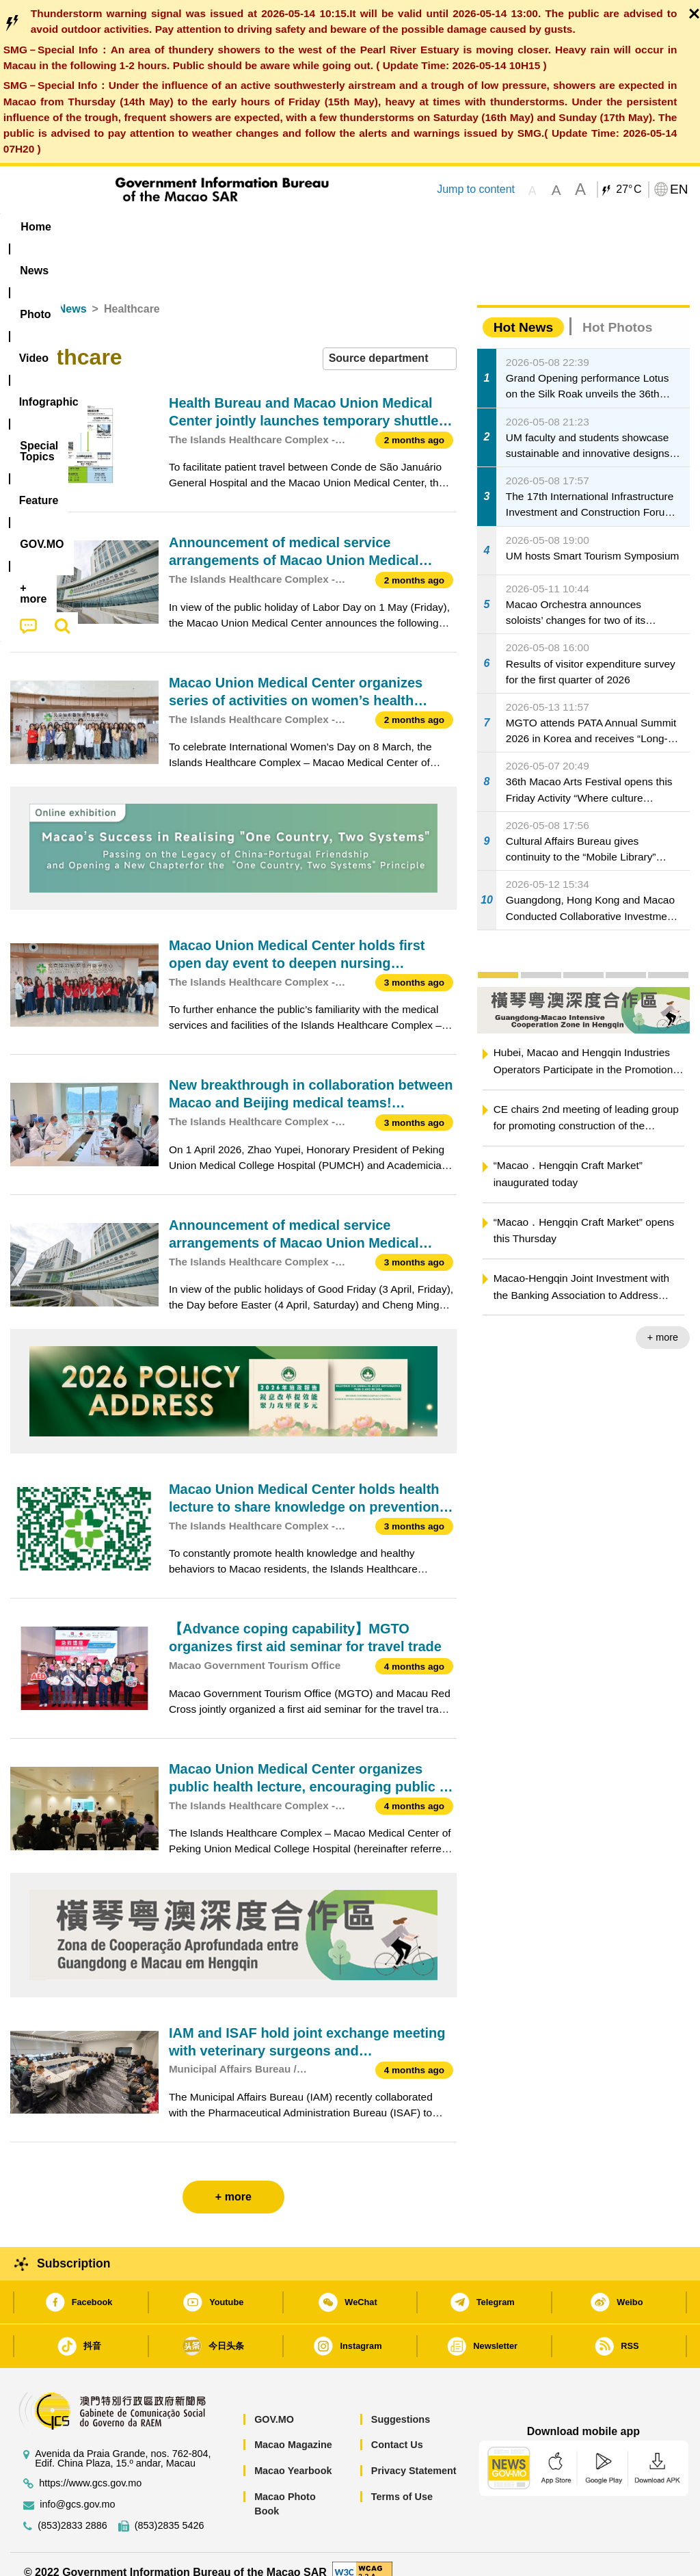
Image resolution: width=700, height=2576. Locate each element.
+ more (662, 1322)
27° (628, 189)
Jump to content (476, 189)
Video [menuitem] (209, 227)
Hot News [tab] (523, 311)
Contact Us (397, 2429)
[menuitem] (92, 227)
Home (25, 294)
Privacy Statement (414, 2454)
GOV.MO (274, 2403)
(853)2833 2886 (72, 2511)
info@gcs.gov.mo (77, 2489)
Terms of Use (402, 2480)
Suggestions (400, 2403)
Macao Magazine (293, 2429)
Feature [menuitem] (459, 227)
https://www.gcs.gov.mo (90, 2468)
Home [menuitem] (36, 227)
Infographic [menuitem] (280, 227)
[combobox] (389, 343)
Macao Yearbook (293, 2454)
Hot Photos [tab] (617, 311)
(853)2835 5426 (169, 2511)
